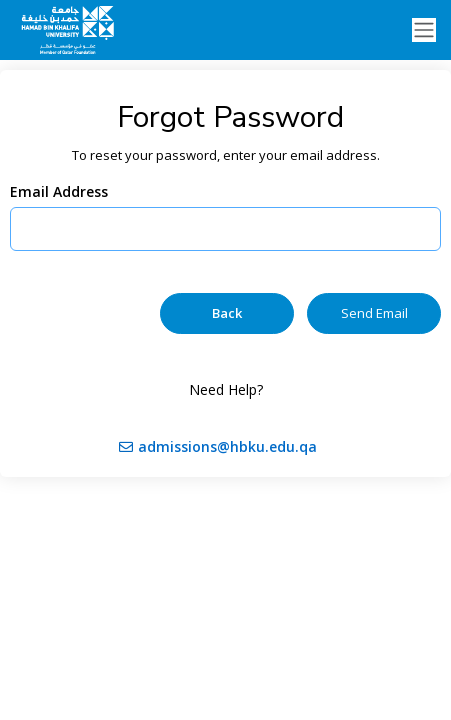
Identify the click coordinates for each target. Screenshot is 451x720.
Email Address (59, 191)
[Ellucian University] (70, 30)
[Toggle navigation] (424, 30)
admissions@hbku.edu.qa (227, 446)
